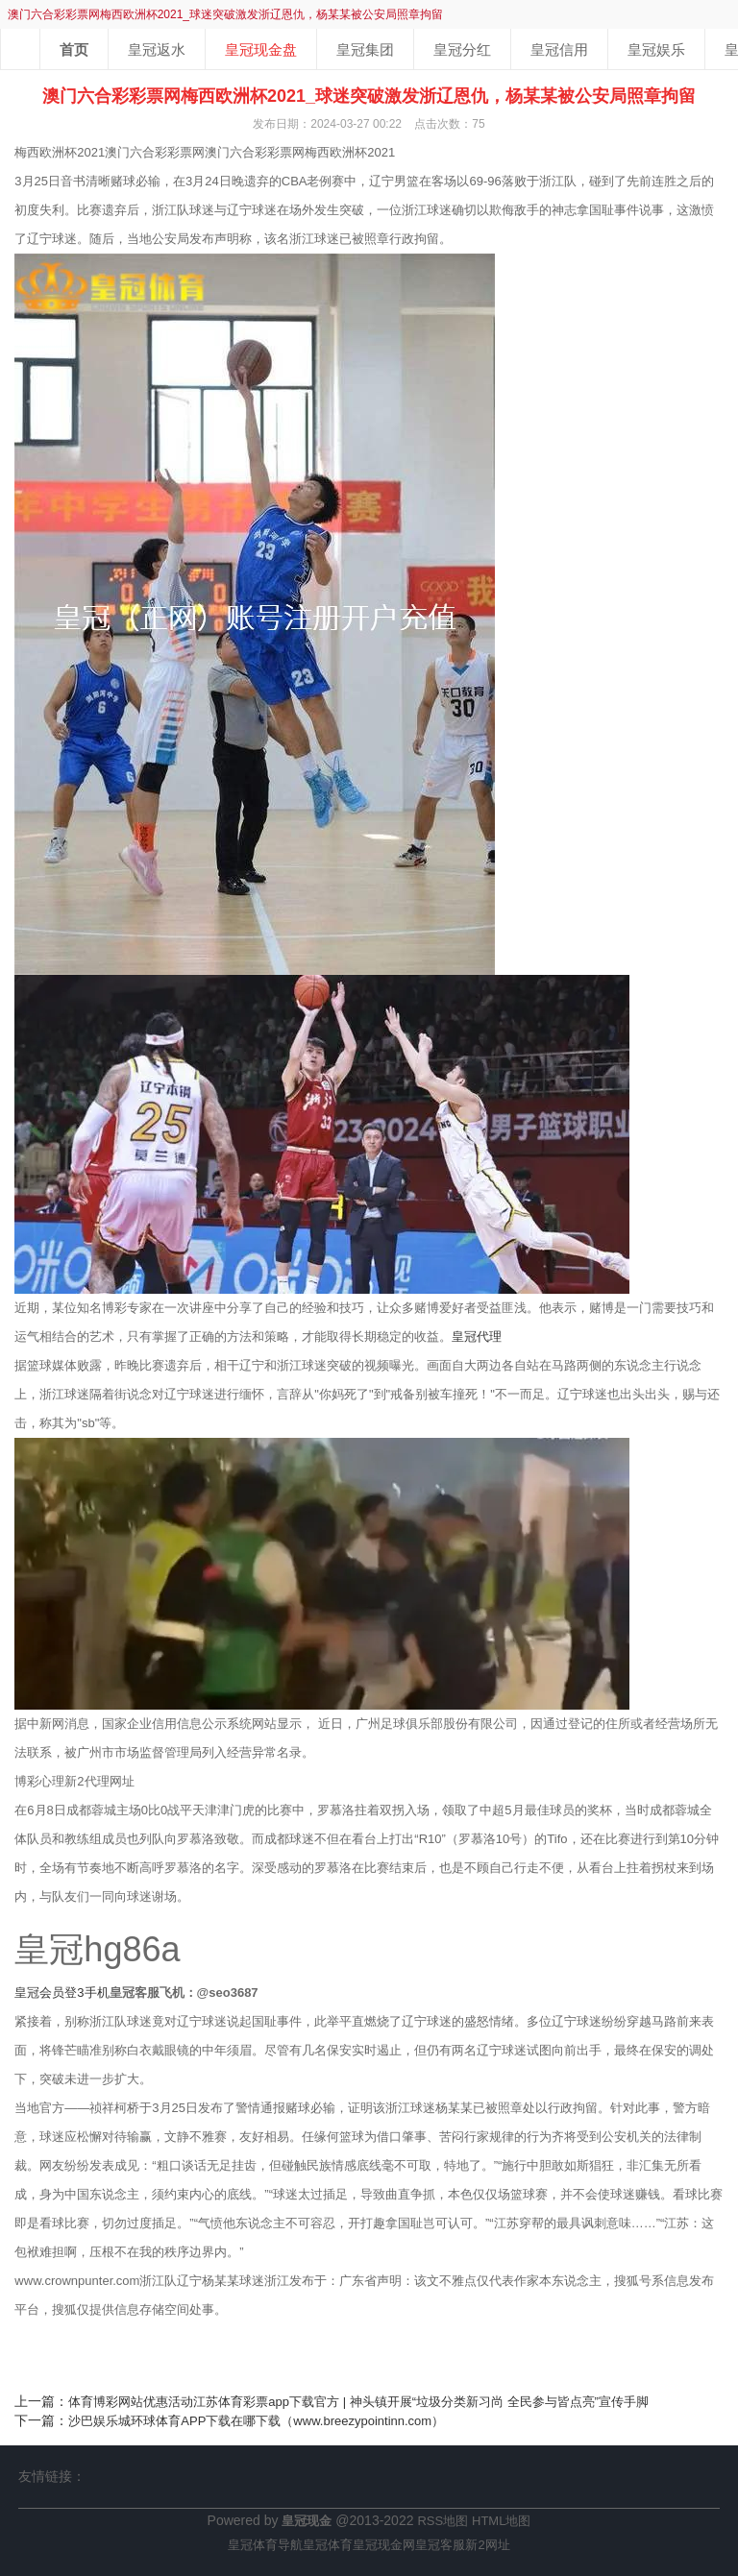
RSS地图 (442, 2521)
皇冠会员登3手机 (61, 1992)
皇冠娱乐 (656, 49)
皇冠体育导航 (265, 2545)
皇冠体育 (328, 2545)
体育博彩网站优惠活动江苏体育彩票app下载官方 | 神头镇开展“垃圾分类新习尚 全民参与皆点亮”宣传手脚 (358, 2401)
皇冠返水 (156, 49)
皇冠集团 (365, 49)
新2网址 (487, 2545)
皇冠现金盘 (261, 49)
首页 (74, 49)
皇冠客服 (440, 2545)
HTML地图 (501, 2521)
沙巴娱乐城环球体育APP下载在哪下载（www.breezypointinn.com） (256, 2421)
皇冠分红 (462, 49)
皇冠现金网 (384, 2545)
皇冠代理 (477, 1336)
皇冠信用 (559, 49)
